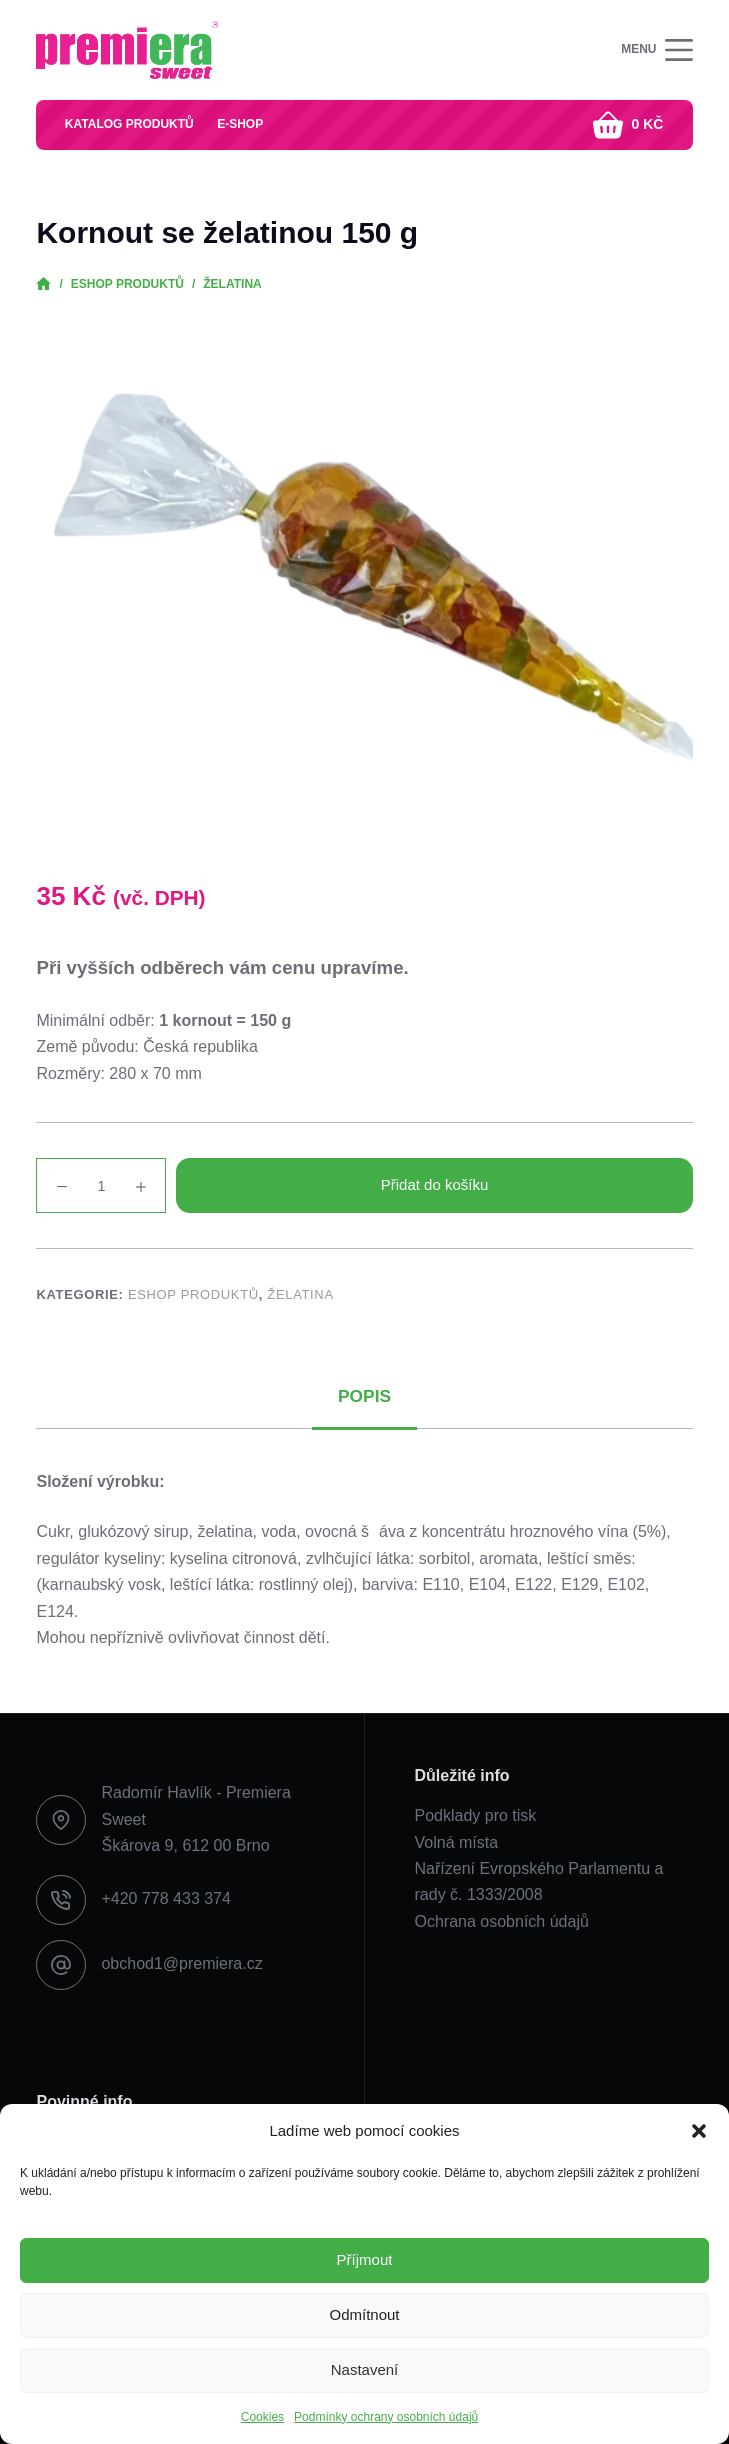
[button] (699, 2131)
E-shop (243, 124)
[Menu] (656, 50)
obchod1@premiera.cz (181, 1964)
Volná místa (457, 1842)
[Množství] (101, 1185)
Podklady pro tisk (476, 1815)
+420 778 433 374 (165, 1899)
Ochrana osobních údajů (502, 1921)
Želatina (300, 1294)
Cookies (262, 2417)
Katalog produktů (130, 124)
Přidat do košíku (435, 1184)
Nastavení (365, 2369)
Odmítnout (364, 2314)
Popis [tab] (364, 1398)
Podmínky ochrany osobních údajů (386, 2417)
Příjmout (365, 2259)
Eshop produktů (193, 1294)
